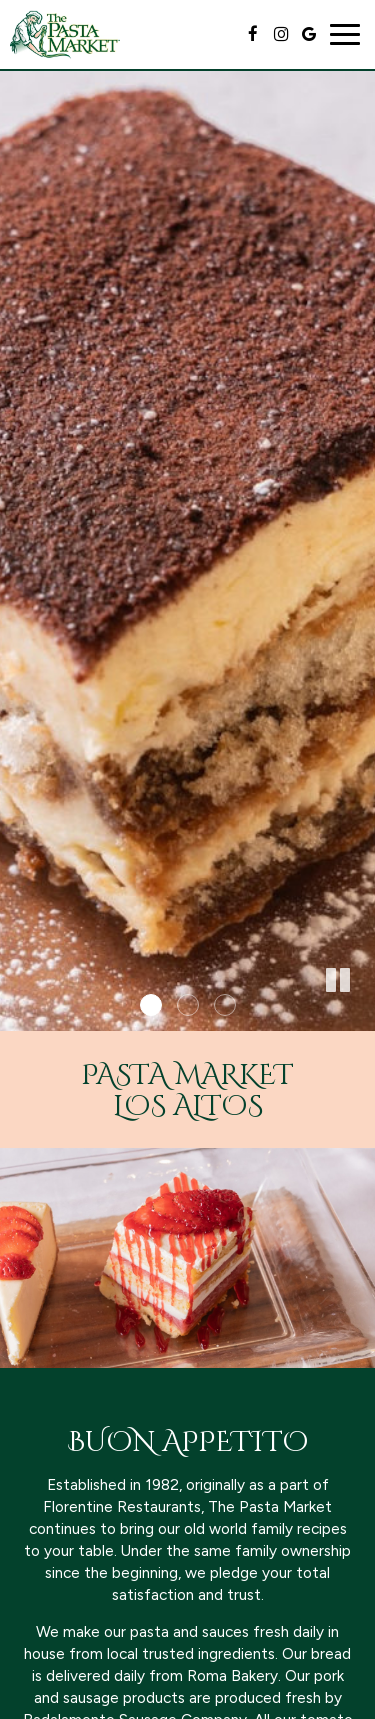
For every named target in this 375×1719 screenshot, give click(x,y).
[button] (360, 1016)
